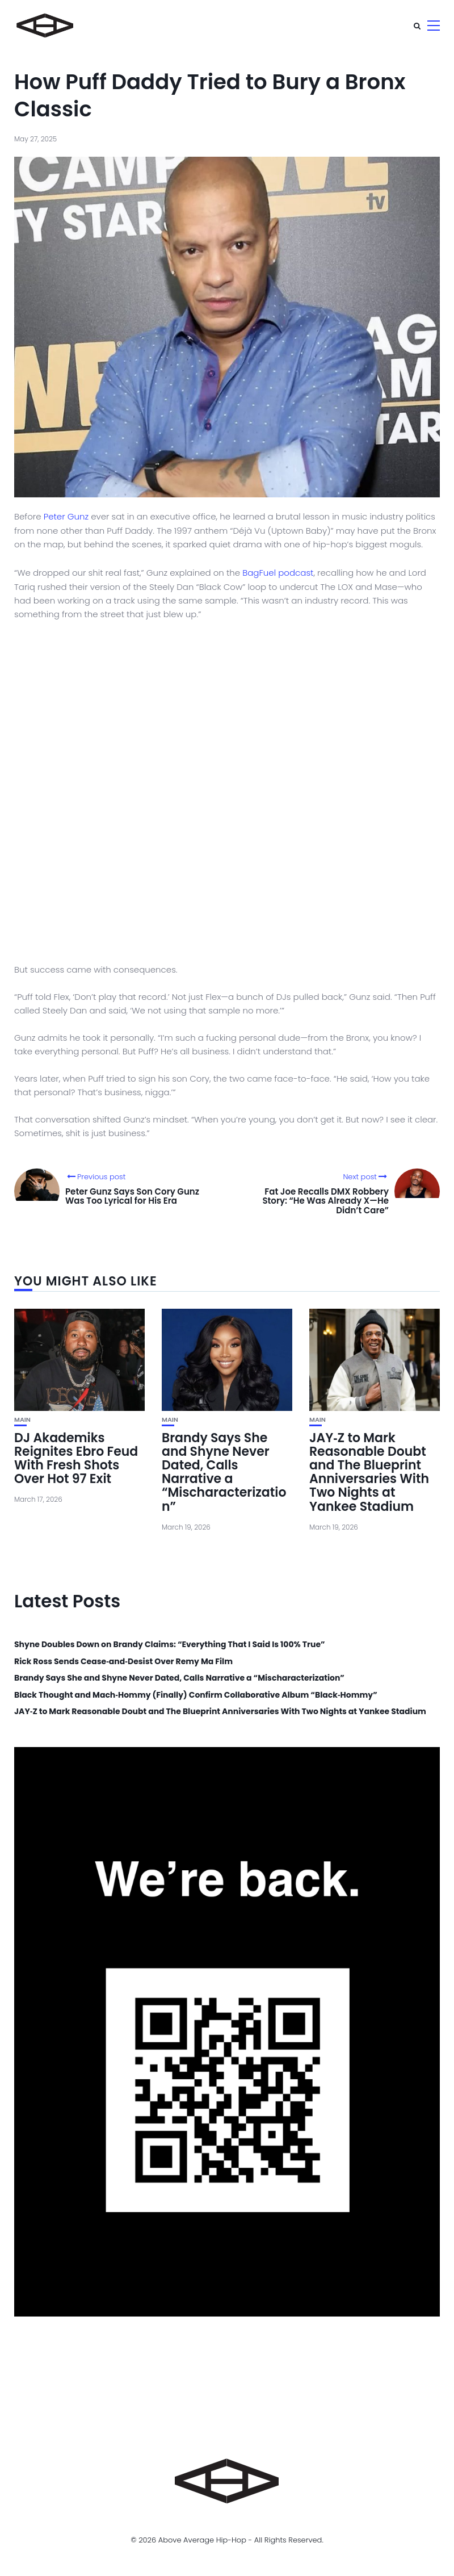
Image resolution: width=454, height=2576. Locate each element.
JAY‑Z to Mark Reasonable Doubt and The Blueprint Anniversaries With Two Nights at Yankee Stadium (369, 1472)
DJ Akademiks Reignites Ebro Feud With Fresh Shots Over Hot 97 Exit (76, 1458)
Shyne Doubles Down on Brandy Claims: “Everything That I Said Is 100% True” (169, 1644)
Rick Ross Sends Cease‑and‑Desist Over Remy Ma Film (123, 1661)
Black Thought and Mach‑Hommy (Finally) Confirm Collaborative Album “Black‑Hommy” (195, 1695)
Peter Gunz (66, 516)
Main (22, 1420)
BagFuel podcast (277, 573)
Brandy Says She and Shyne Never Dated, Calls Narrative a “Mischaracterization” (224, 1472)
